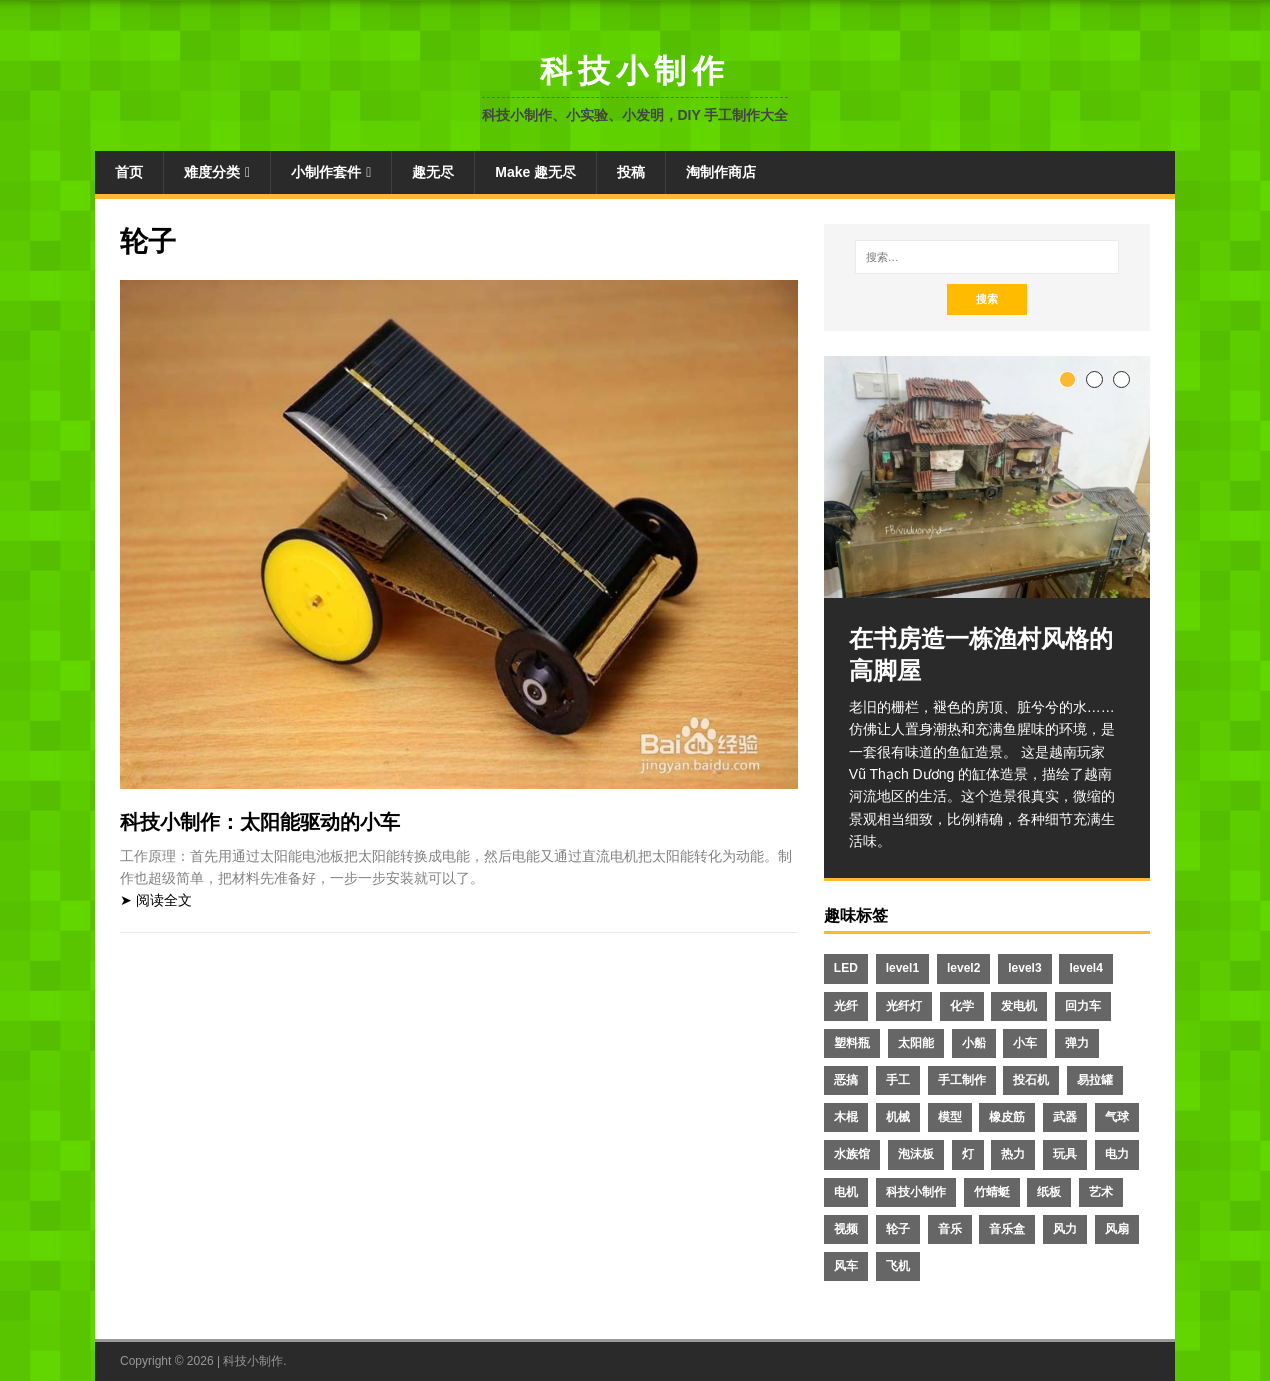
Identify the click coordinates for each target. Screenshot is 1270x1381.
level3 (1024, 968)
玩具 (1065, 1154)
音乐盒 (1007, 1229)
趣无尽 (433, 172)
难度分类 (212, 172)
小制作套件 (326, 172)
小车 (1025, 1043)
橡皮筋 (1007, 1117)
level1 (902, 968)
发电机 (1019, 1006)
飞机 (898, 1266)
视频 (846, 1229)
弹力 (1077, 1043)
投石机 (1031, 1080)
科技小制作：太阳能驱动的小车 (260, 822)
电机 (846, 1192)
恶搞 (846, 1080)
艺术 (1101, 1192)
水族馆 (852, 1154)
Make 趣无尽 (535, 172)
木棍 (846, 1117)
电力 (1117, 1154)
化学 (962, 1006)
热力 (1013, 1154)
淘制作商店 (721, 172)
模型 (950, 1117)
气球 (1117, 1117)
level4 (1085, 968)
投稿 (631, 172)
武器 (1065, 1117)
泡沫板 (916, 1154)
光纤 (846, 1006)
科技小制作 (916, 1192)
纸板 (1049, 1192)
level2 (963, 968)
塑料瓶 (852, 1043)
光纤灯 (904, 1006)
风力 (1065, 1229)
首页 (129, 172)
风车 (846, 1266)
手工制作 (962, 1080)
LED (846, 968)
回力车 (1083, 1006)
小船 (974, 1043)
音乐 (950, 1229)
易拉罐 (1095, 1080)
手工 (898, 1080)
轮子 (898, 1229)
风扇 (1117, 1229)
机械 (898, 1117)
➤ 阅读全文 (156, 900)
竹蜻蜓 (992, 1192)
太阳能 (916, 1043)
